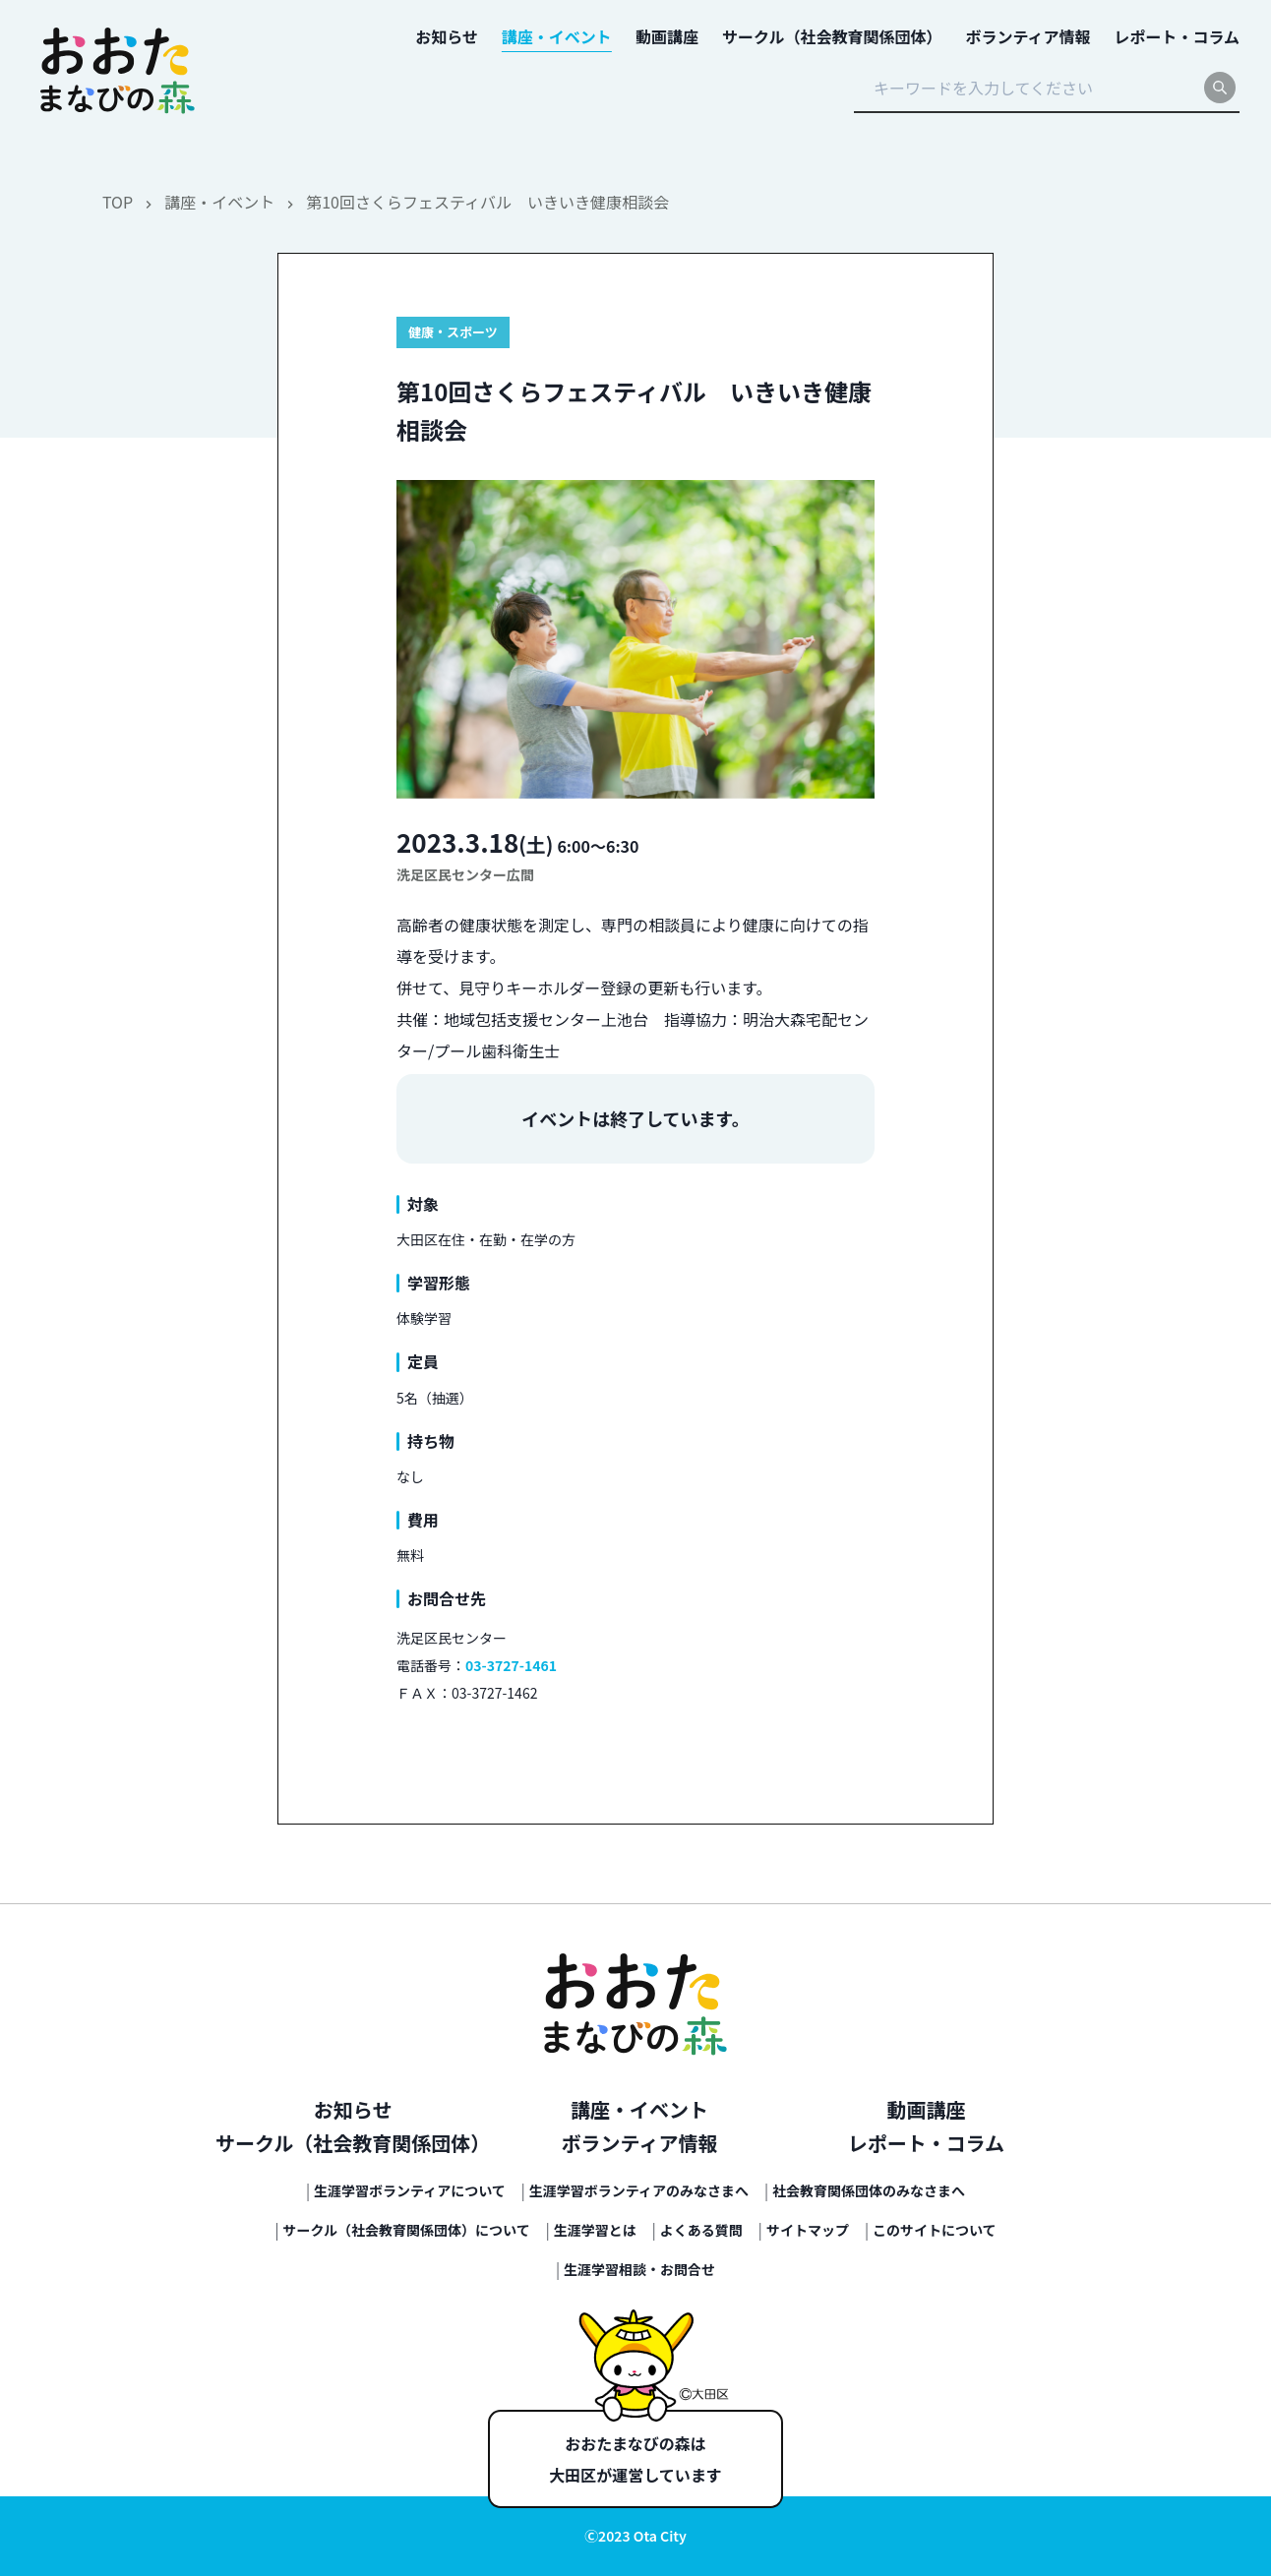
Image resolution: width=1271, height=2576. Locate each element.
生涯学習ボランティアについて (410, 2190)
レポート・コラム (926, 2142)
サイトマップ (807, 2230)
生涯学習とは (595, 2230)
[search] (1220, 87)
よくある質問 (701, 2230)
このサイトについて (935, 2230)
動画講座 (925, 2109)
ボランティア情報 (640, 2142)
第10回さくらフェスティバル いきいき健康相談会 (487, 201)
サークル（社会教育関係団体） (352, 2142)
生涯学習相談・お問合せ (639, 2269)
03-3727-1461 (511, 1665)
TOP (117, 201)
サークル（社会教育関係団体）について (406, 2230)
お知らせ (353, 2109)
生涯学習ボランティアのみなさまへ (639, 2190)
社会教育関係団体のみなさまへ (868, 2190)
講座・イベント (219, 201)
